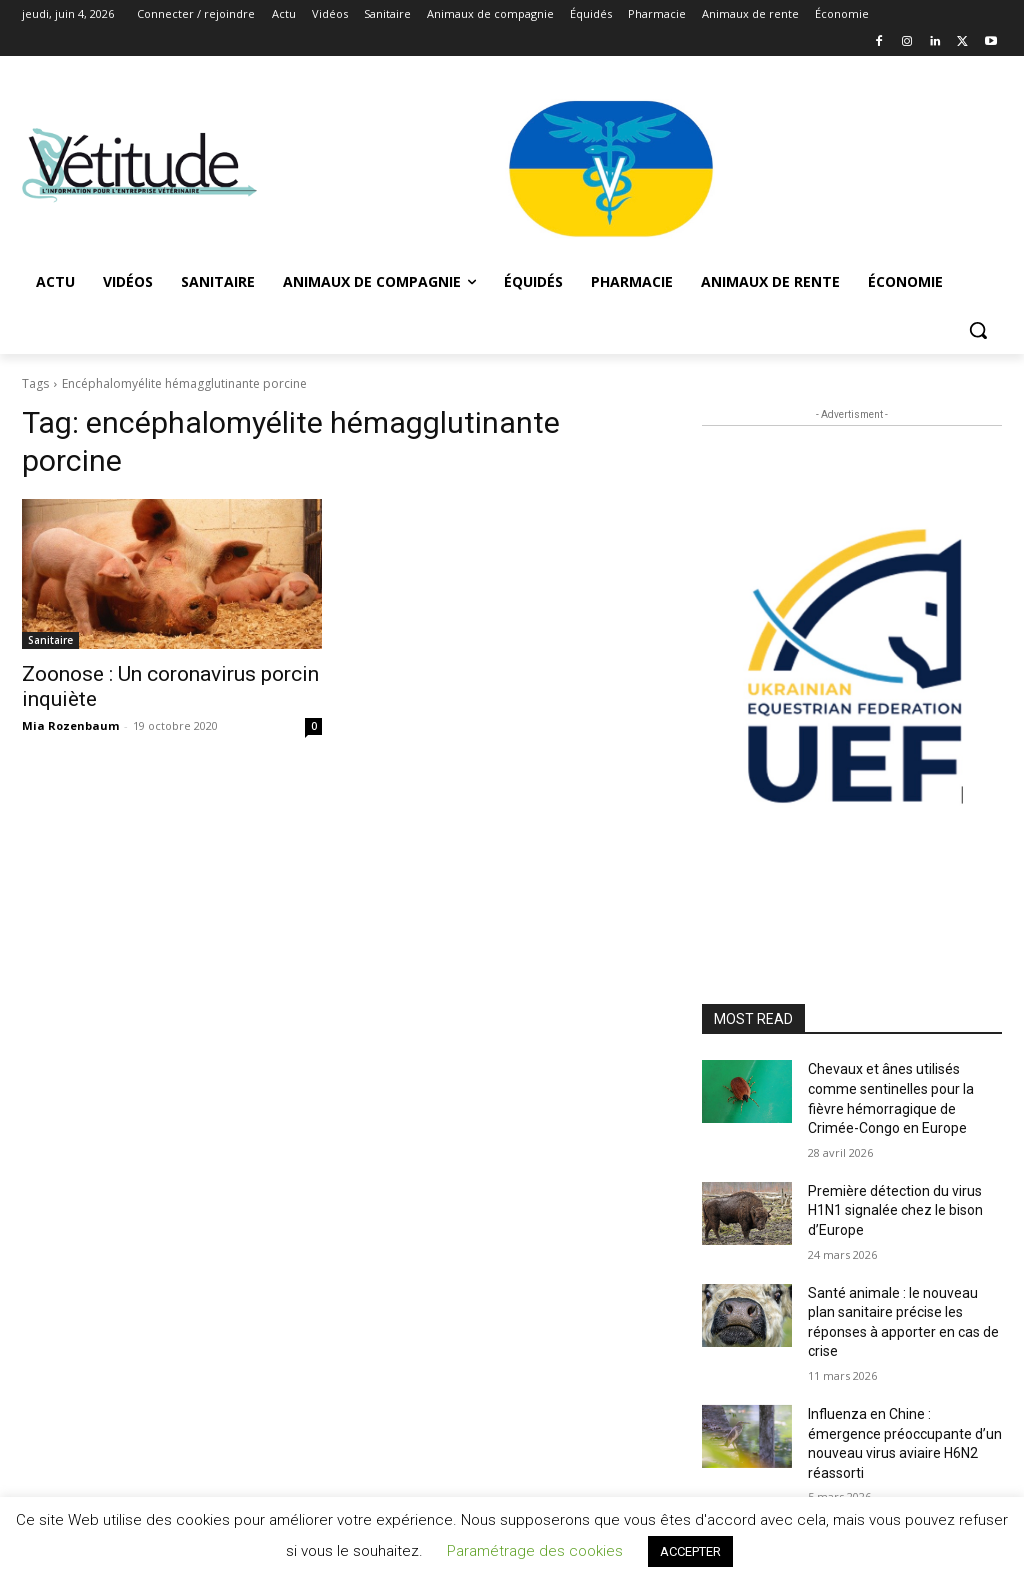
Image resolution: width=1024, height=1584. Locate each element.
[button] (978, 330)
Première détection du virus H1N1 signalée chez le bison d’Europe (895, 1210)
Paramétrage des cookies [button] (535, 1551)
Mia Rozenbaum (70, 725)
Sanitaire (50, 640)
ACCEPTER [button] (690, 1551)
